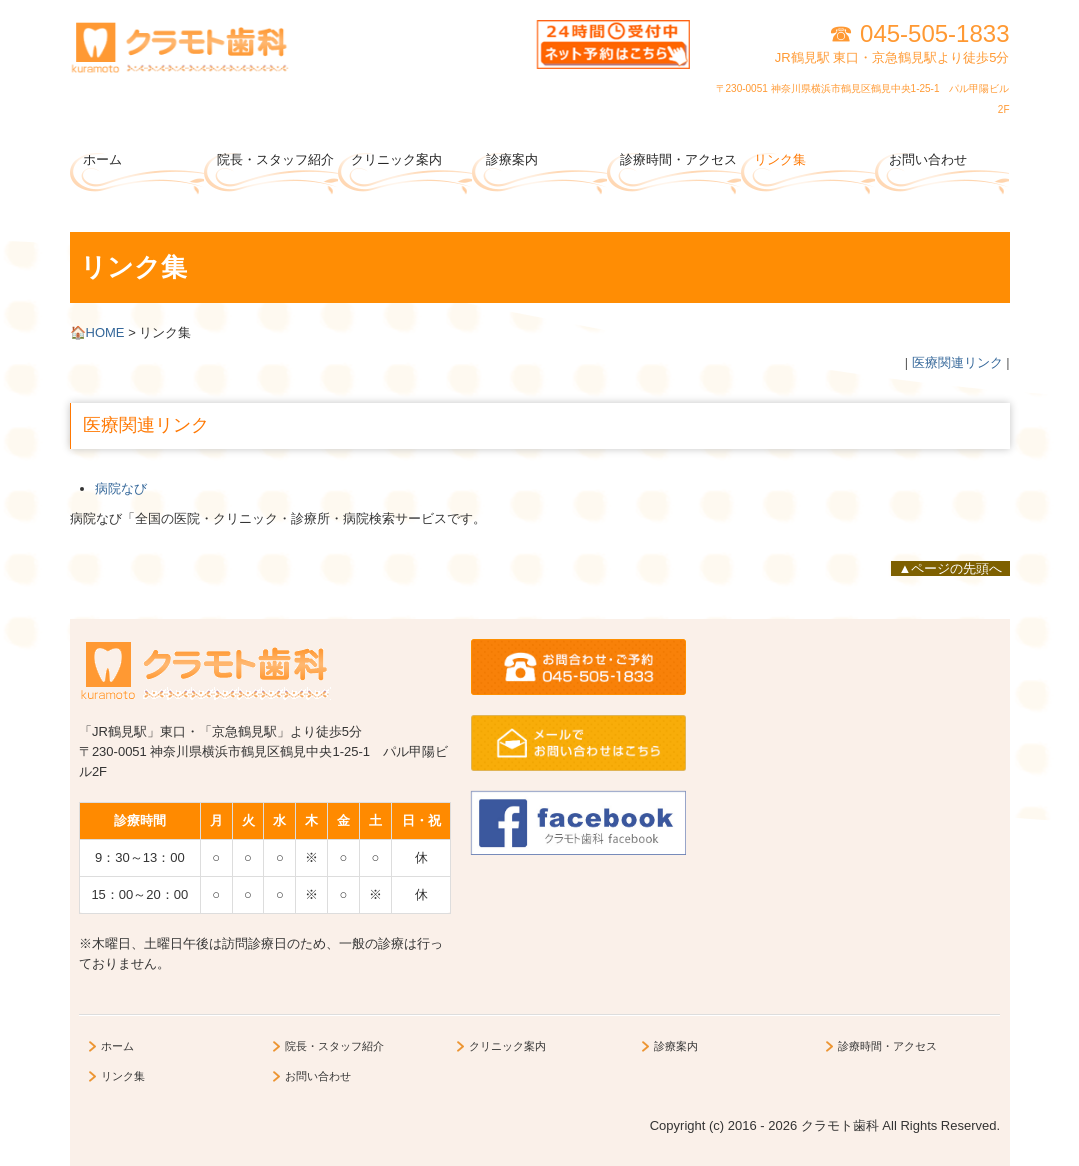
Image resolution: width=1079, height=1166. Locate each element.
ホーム (102, 159)
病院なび (121, 488)
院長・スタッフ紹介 (275, 159)
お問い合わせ (928, 159)
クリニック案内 (396, 159)
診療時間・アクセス (678, 159)
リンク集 (780, 159)
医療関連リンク (957, 362)
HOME (99, 332)
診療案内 (512, 159)
